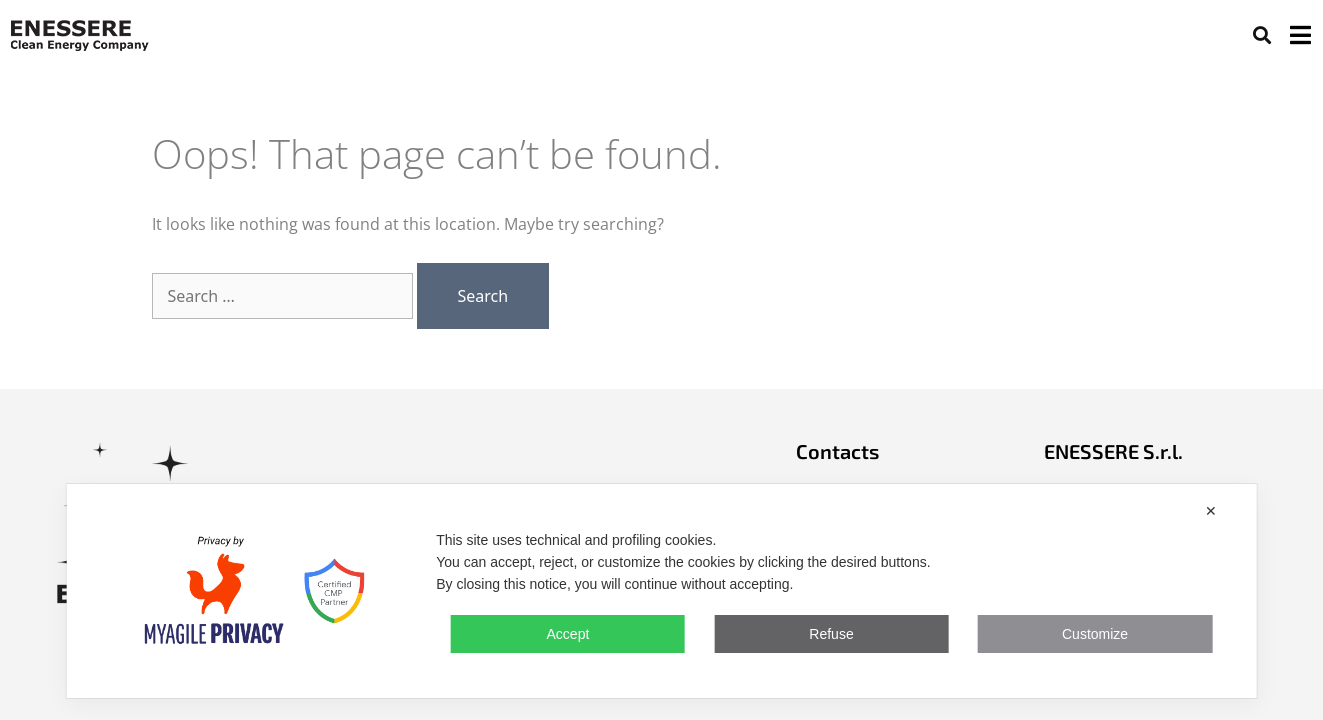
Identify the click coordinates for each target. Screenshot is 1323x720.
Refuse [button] (831, 634)
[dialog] (661, 591)
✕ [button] (1211, 511)
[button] (1261, 34)
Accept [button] (568, 634)
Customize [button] (1095, 634)
